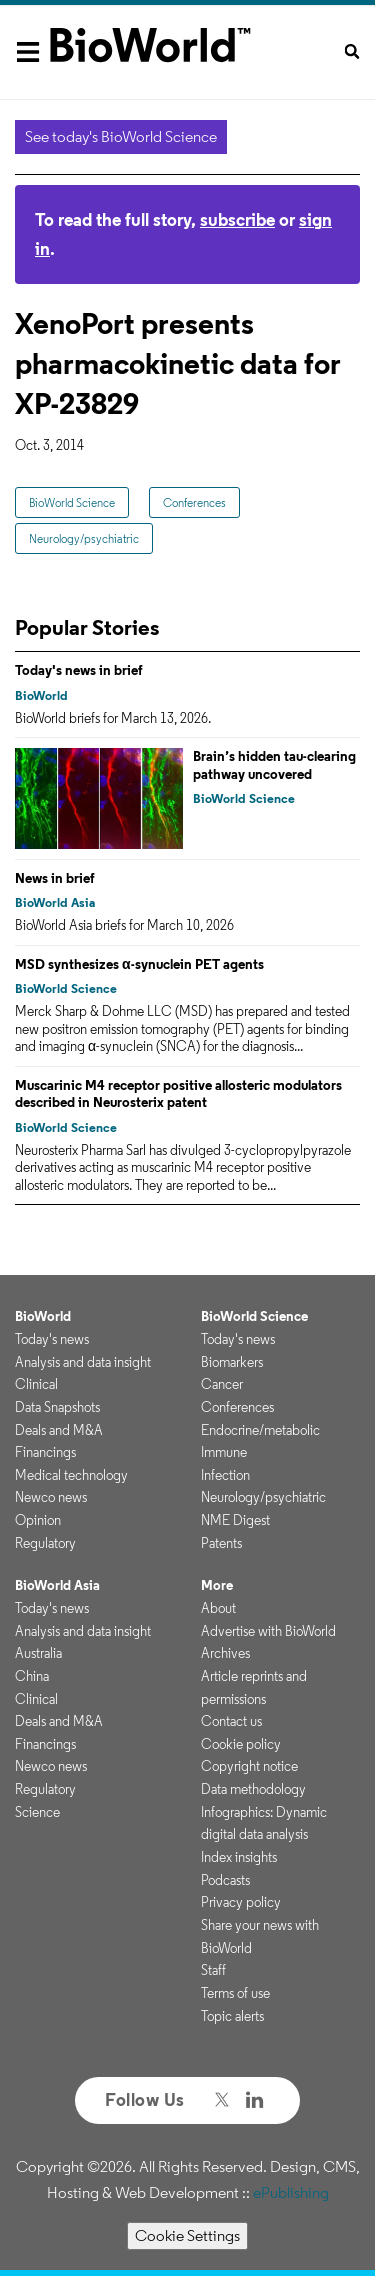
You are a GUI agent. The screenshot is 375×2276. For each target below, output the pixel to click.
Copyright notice (249, 1766)
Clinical (36, 1384)
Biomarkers (232, 1362)
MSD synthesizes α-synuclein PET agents (139, 964)
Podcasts (225, 1880)
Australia (38, 1653)
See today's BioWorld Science (121, 136)
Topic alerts (232, 2016)
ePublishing (291, 2192)
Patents (221, 1543)
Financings (45, 1452)
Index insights (239, 1857)
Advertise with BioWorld (268, 1631)
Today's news (52, 1339)
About (218, 1608)
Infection (225, 1475)
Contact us (231, 1721)
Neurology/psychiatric (84, 538)
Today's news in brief (79, 670)
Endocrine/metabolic (260, 1430)
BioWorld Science (72, 502)
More (217, 1585)
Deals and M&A (59, 1430)
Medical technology (71, 1475)
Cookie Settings (187, 2235)
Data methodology (253, 1789)
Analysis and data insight (83, 1362)
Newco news (51, 1497)
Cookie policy (241, 1744)
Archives (225, 1653)
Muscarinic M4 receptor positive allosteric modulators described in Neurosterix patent (178, 1094)
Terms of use (235, 1993)
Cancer (222, 1384)
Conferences (194, 502)
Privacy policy (241, 1902)
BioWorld (41, 695)
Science (37, 1812)
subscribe (237, 219)
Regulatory (45, 1543)
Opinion (38, 1520)
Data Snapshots (57, 1407)
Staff (213, 1970)
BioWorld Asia (55, 902)
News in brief (55, 878)
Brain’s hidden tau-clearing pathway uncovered (274, 765)
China (32, 1676)
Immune (224, 1452)
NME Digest (235, 1520)
